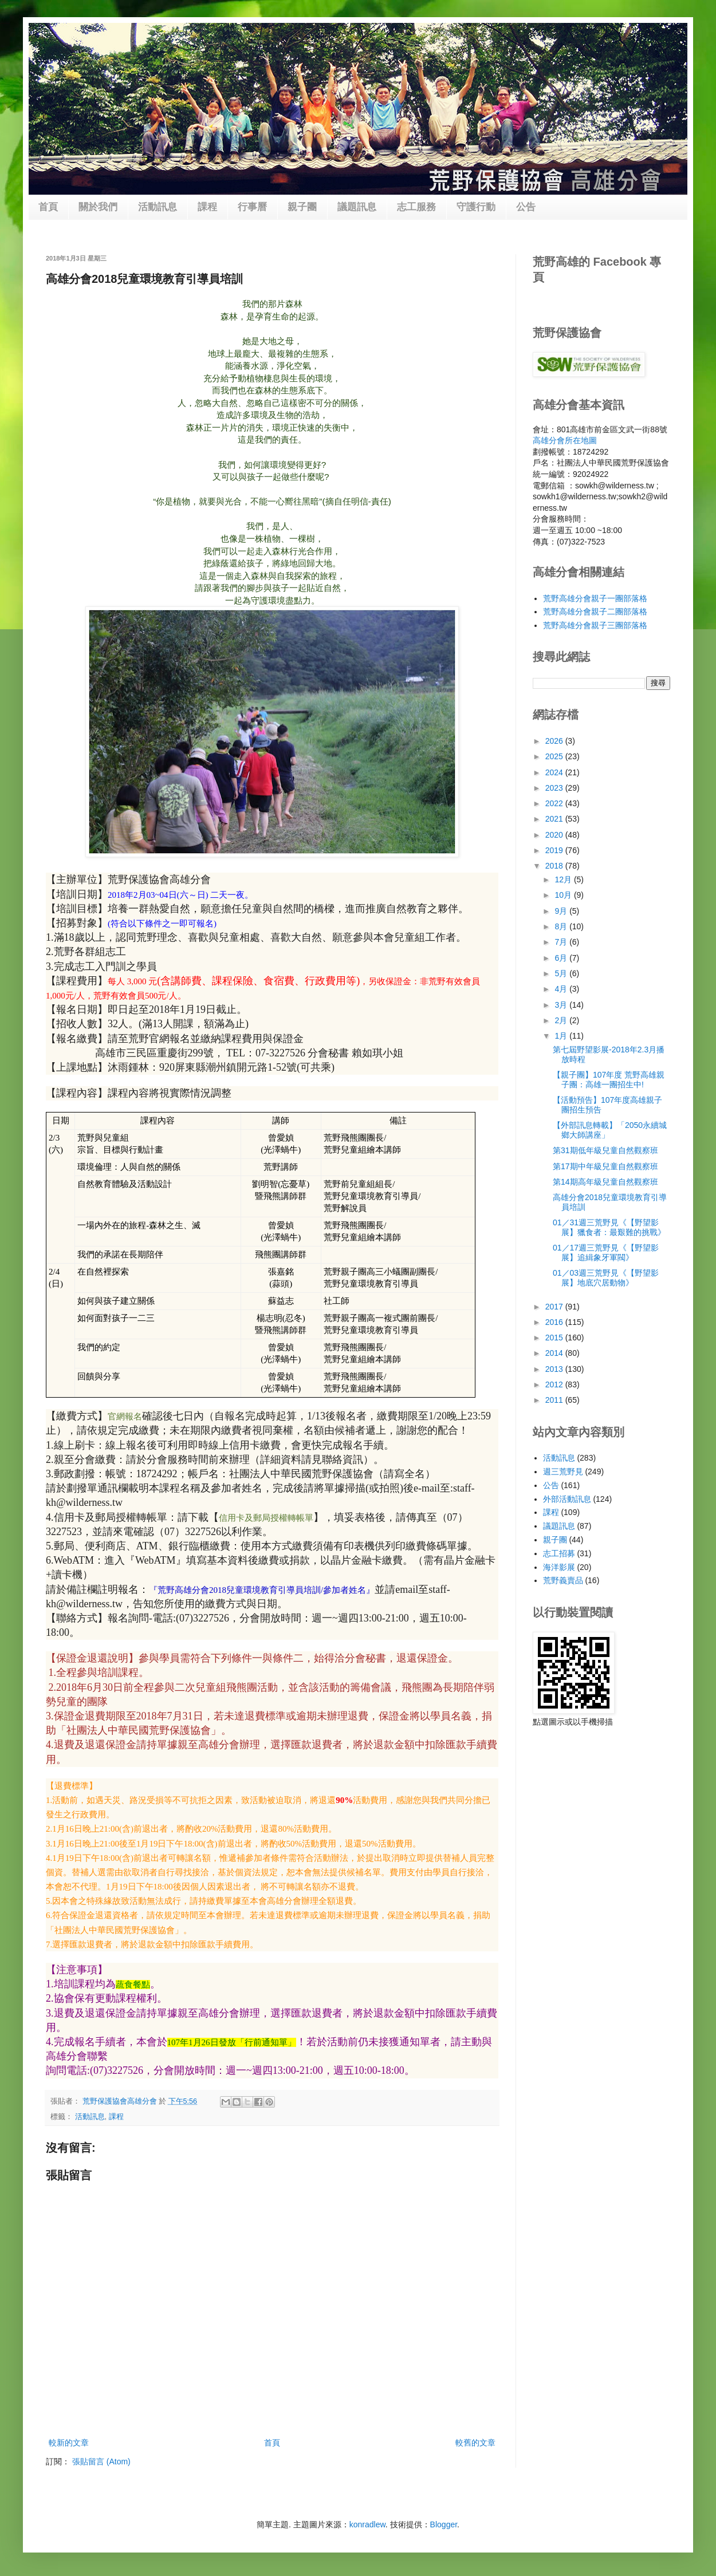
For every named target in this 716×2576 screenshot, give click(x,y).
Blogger (443, 2524)
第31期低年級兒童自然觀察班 (605, 1150)
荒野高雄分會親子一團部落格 (595, 598)
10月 (563, 895)
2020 (555, 834)
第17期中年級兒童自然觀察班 (605, 1166)
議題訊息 (356, 207)
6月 (561, 957)
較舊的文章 (475, 2442)
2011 (555, 1400)
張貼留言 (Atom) (101, 2461)
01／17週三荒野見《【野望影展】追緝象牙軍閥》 (606, 1252)
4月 (561, 988)
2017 (555, 1306)
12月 (563, 879)
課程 (207, 207)
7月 (561, 941)
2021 (555, 818)
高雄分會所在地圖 (565, 440)
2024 (555, 772)
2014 (555, 1353)
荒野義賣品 (563, 1580)
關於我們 (97, 207)
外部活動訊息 (567, 1499)
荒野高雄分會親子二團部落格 (595, 611)
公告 (526, 207)
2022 (555, 803)
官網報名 (125, 1416)
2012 (555, 1384)
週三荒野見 (563, 1471)
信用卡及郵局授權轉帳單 (266, 1517)
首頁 (48, 207)
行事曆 (252, 207)
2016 (555, 1322)
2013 (555, 1369)
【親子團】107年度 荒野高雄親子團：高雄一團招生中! (608, 1079)
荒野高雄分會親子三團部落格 (595, 625)
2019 (555, 850)
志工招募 (559, 1553)
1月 (561, 1035)
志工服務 (416, 207)
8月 (561, 926)
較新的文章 (69, 2442)
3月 (561, 1004)
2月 (561, 1020)
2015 (555, 1337)
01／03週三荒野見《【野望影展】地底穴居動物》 (606, 1277)
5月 (561, 973)
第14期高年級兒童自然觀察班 (605, 1181)
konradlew (367, 2524)
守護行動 (476, 207)
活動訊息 (157, 207)
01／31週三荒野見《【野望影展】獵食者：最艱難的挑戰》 (609, 1227)
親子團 (302, 207)
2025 (555, 756)
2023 (555, 787)
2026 (555, 740)
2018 (555, 865)
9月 (561, 911)
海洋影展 (559, 1567)
